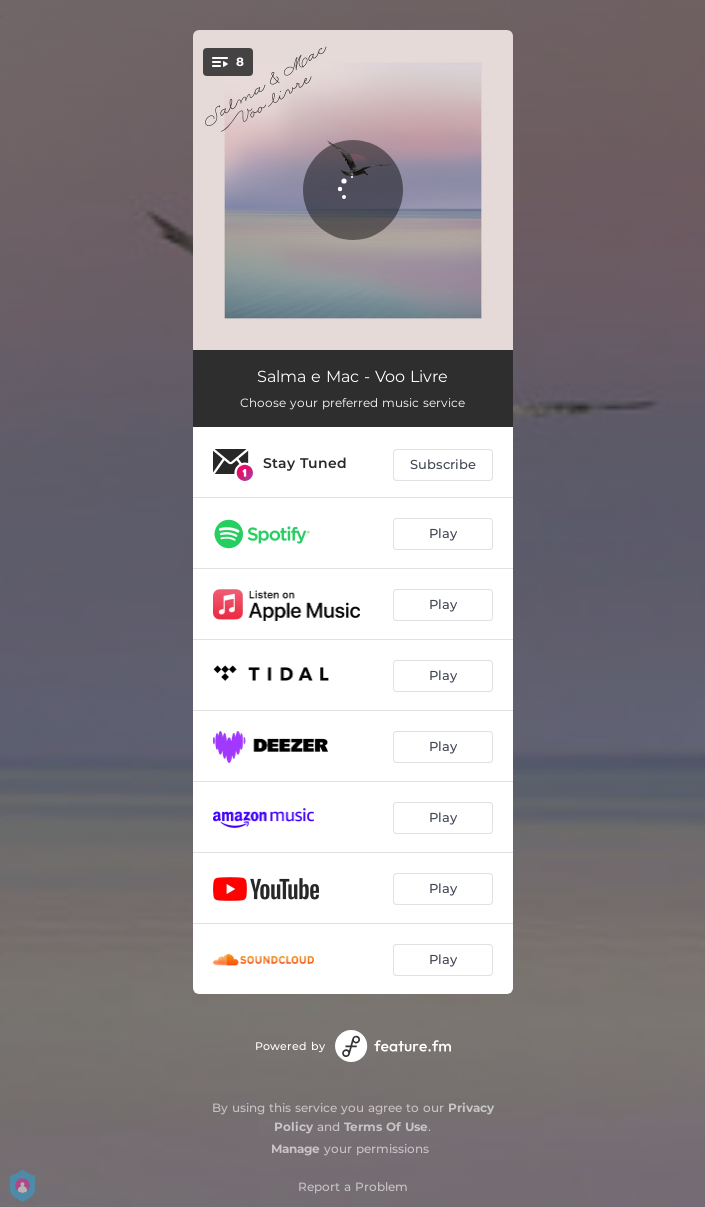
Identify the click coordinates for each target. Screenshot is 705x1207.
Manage (295, 1148)
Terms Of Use (386, 1126)
